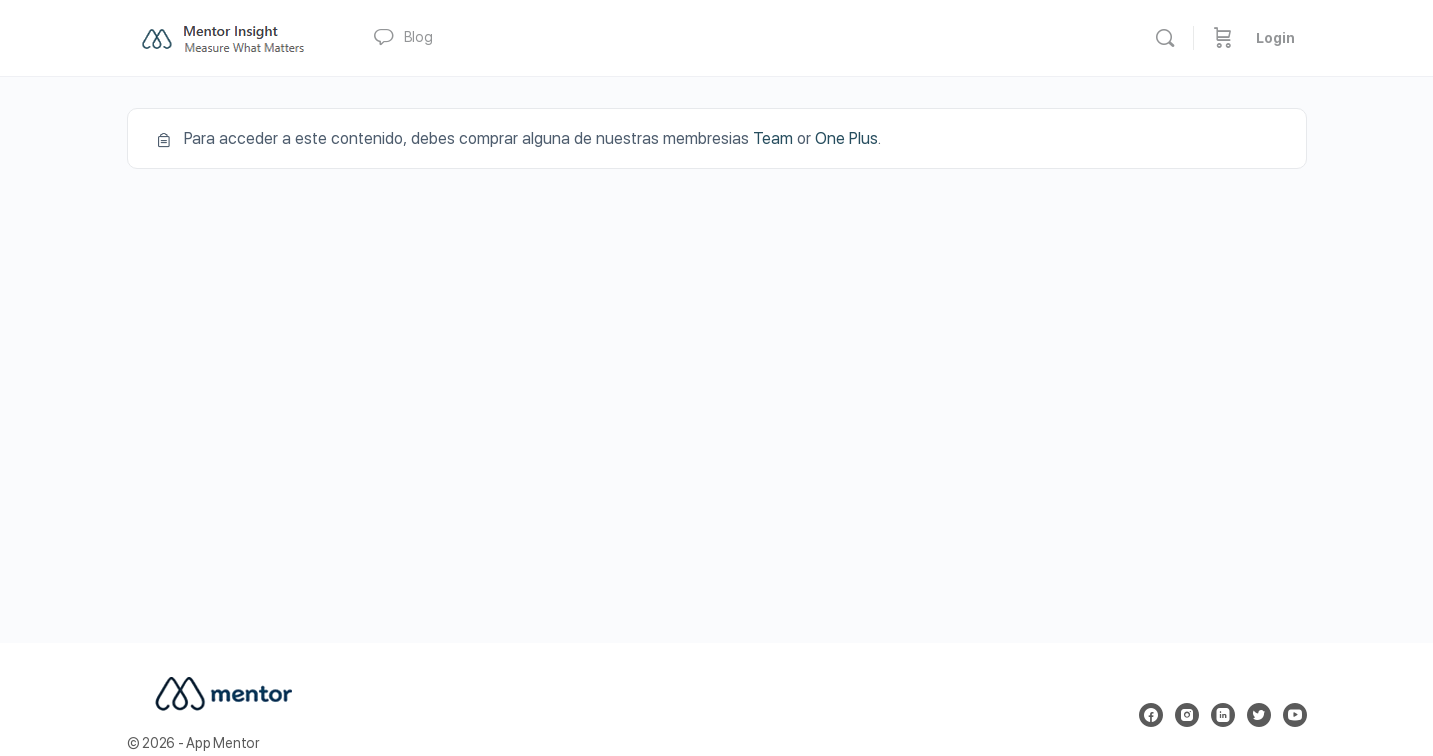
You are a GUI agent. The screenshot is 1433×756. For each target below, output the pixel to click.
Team (773, 138)
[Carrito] (1223, 38)
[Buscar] (1165, 38)
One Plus (846, 138)
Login (1275, 38)
